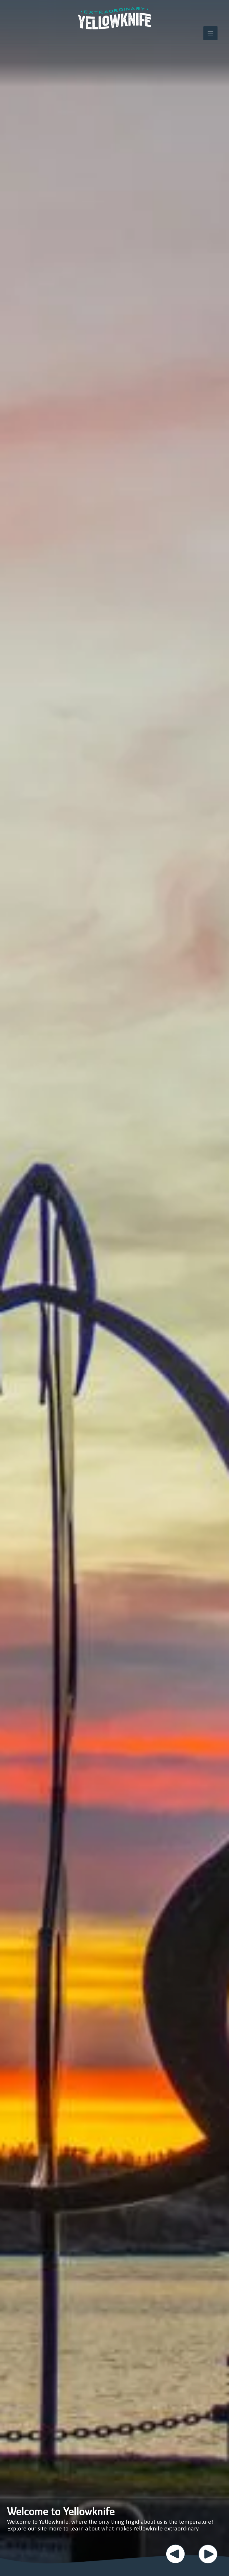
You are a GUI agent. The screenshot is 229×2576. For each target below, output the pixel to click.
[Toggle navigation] (210, 33)
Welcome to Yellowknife (61, 2511)
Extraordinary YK (114, 18)
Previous (175, 2554)
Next (208, 2554)
